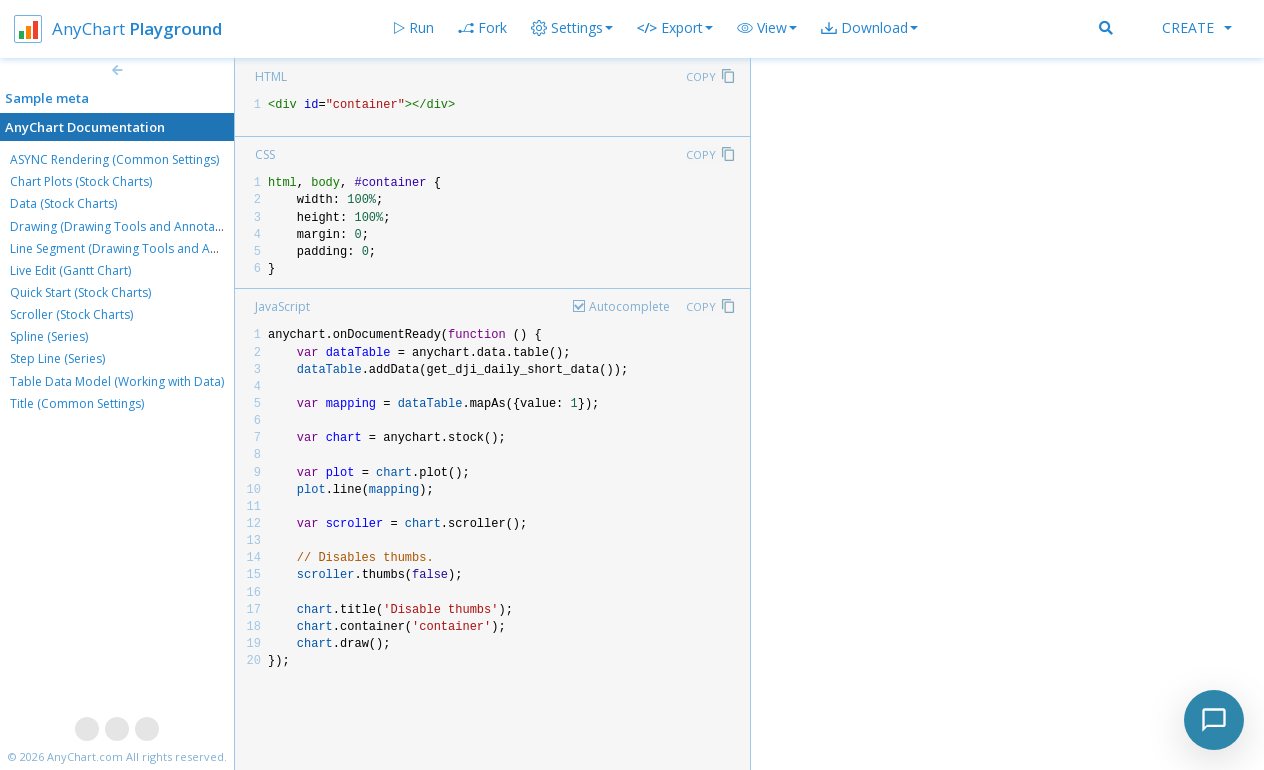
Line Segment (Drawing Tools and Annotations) (142, 248)
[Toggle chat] (1214, 720)
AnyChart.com (85, 756)
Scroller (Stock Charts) (71, 314)
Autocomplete (629, 306)
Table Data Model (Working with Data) (117, 381)
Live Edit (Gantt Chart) (70, 270)
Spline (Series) (49, 336)
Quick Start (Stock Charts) (80, 292)
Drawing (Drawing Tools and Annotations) (128, 226)
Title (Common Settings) (77, 403)
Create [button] (1197, 27)
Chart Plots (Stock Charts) (81, 181)
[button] (767, 28)
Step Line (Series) (57, 358)
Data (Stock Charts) (63, 203)
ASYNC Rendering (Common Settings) (114, 159)
